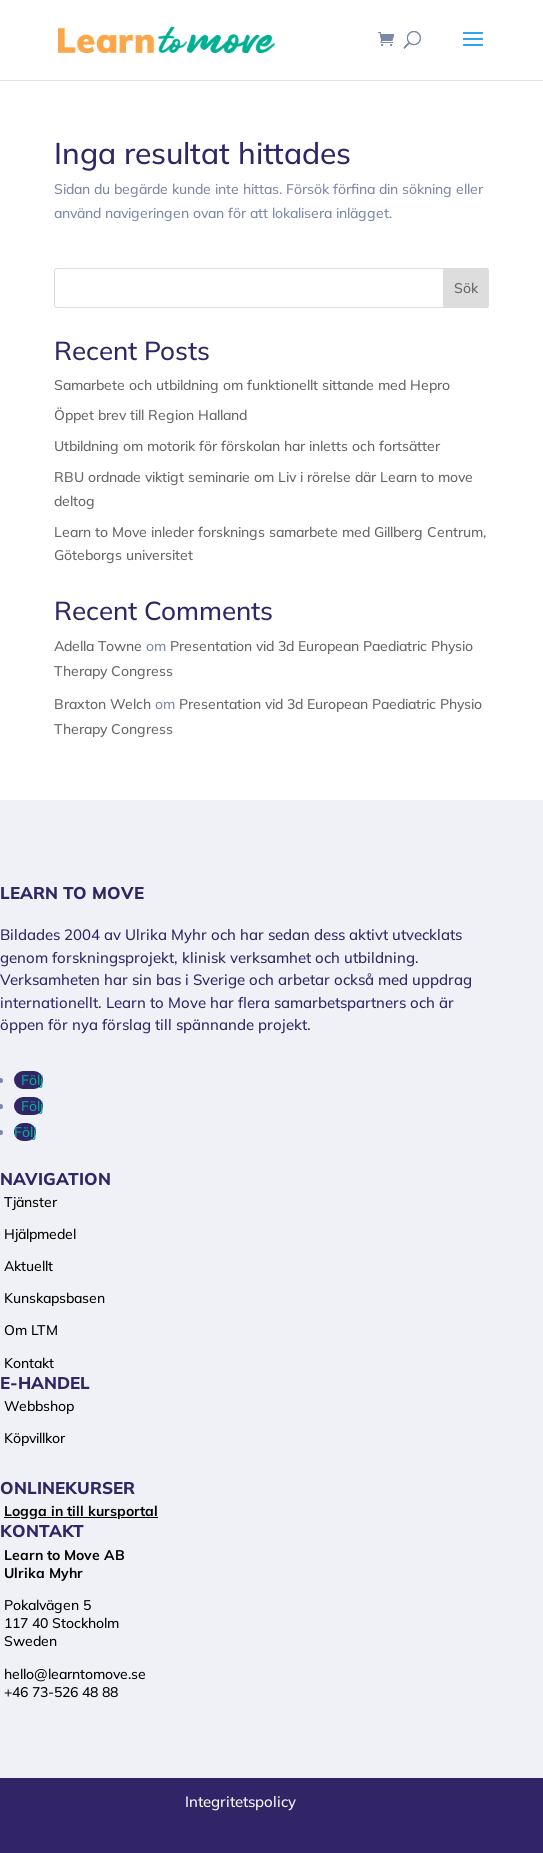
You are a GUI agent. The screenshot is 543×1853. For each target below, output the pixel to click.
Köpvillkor (34, 1438)
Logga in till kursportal (81, 1511)
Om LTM (31, 1330)
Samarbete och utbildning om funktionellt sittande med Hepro (252, 385)
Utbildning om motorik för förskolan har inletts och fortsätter (247, 446)
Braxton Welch (102, 704)
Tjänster (30, 1202)
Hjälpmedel (40, 1234)
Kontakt (29, 1363)
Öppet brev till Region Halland (150, 415)
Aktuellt (28, 1266)
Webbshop (39, 1406)
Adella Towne (98, 646)
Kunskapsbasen (54, 1298)
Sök (466, 288)
